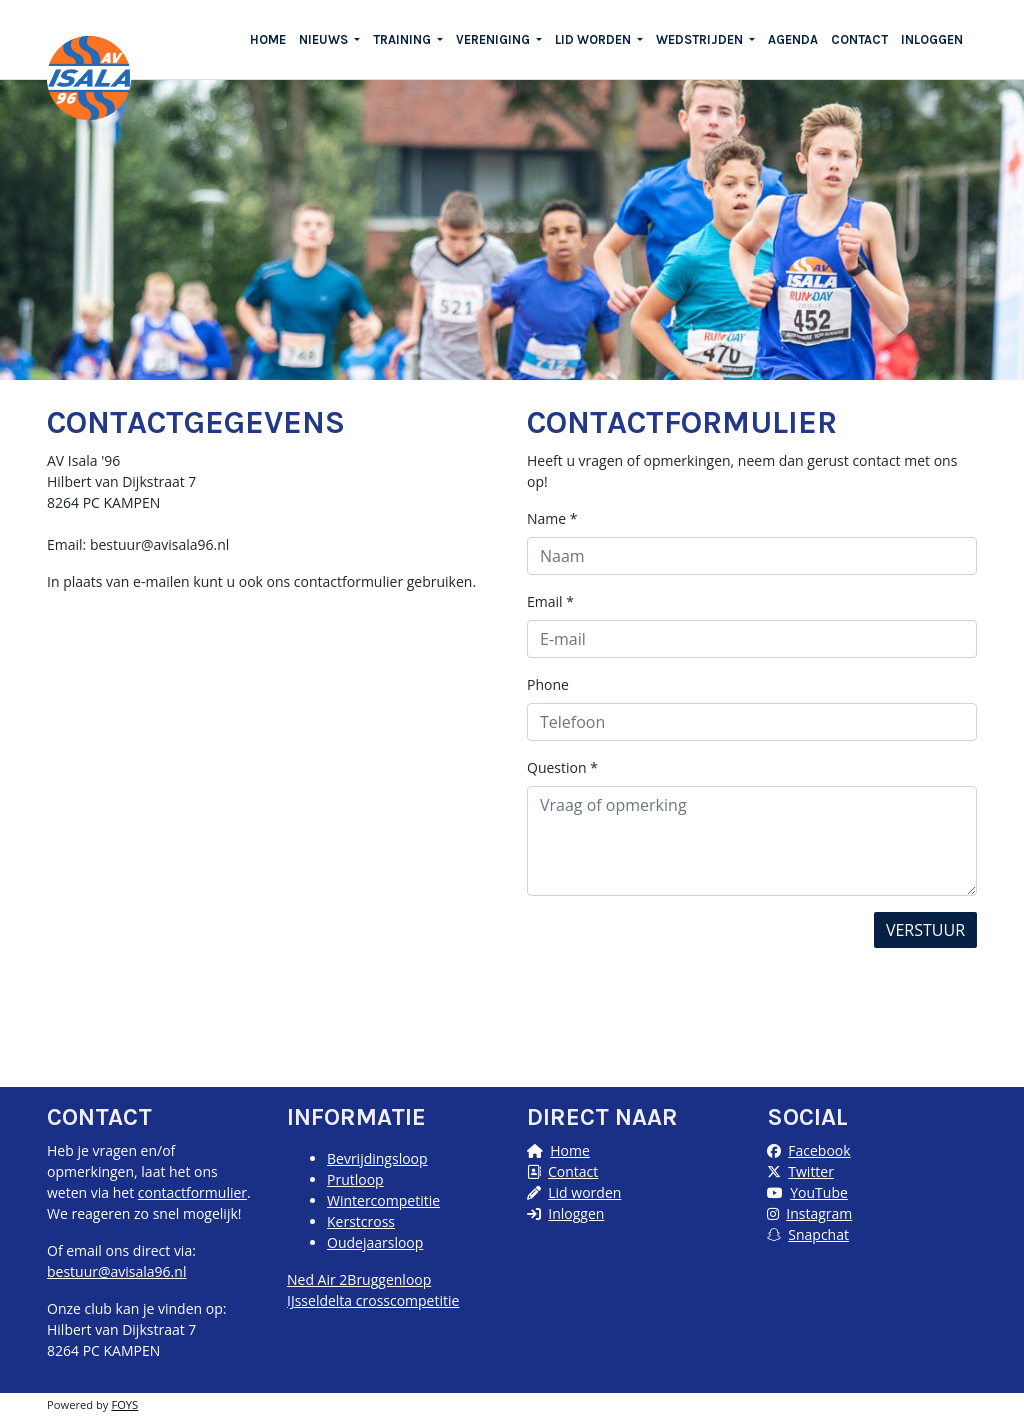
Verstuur (925, 930)
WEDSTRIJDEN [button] (701, 39)
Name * (552, 518)
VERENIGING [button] (494, 39)
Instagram (819, 1213)
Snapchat (818, 1234)
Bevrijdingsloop (377, 1158)
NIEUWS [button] (325, 39)
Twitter (811, 1171)
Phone (548, 684)
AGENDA (793, 39)
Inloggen (576, 1213)
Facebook (819, 1150)
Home (570, 1150)
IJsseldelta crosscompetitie (373, 1300)
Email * (550, 601)
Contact (573, 1171)
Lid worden (584, 1192)
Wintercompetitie (383, 1200)
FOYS (124, 1404)
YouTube (819, 1192)
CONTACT (859, 39)
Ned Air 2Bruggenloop (359, 1279)
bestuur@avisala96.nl (116, 1271)
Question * (562, 767)
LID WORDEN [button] (594, 39)
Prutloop (355, 1179)
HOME (268, 39)
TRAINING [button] (403, 39)
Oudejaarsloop (375, 1242)
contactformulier (192, 1192)
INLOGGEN (932, 39)
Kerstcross (361, 1221)
